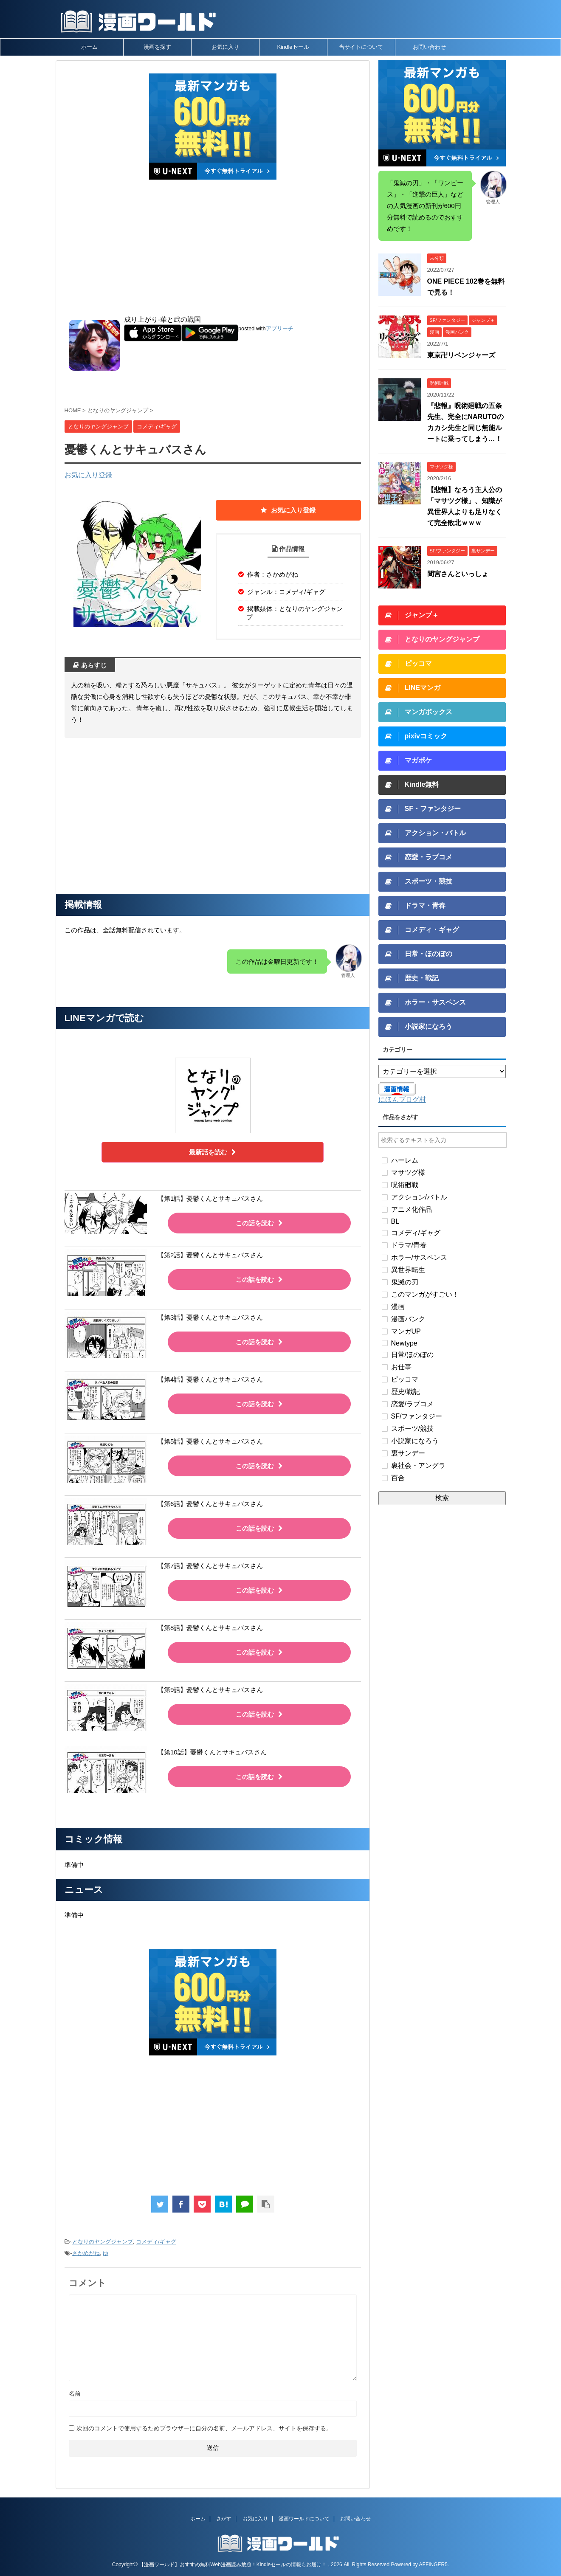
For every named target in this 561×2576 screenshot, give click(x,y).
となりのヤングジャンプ (102, 2241)
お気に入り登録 (88, 475)
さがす (223, 2519)
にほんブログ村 (402, 1099)
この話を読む (259, 1223)
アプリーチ (279, 328)
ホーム (89, 47)
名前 (75, 2393)
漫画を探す (157, 47)
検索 (442, 1497)
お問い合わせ (429, 47)
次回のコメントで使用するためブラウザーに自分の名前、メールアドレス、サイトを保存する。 (204, 2428)
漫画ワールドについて (304, 2519)
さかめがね (86, 2253)
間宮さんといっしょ (457, 573)
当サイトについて (361, 47)
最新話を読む (212, 1152)
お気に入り (225, 47)
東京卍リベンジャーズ (461, 355)
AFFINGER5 (433, 2565)
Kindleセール (293, 47)
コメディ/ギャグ (156, 2241)
